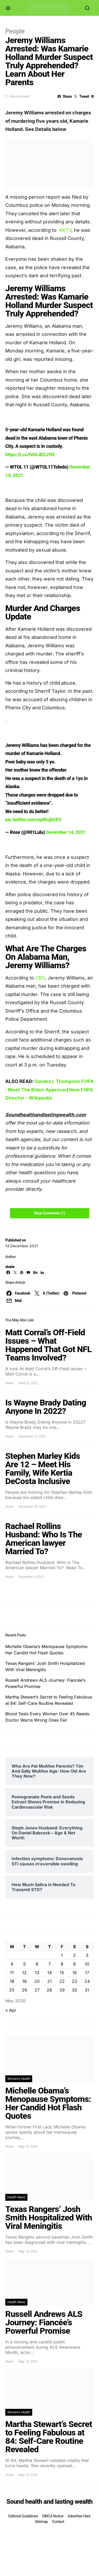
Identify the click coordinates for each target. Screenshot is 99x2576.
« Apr (10, 2010)
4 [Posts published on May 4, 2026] (12, 1964)
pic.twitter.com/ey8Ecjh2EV (33, 819)
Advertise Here (79, 2516)
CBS (40, 978)
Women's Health (18, 2079)
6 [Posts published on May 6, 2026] (37, 1964)
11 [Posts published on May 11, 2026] (12, 1972)
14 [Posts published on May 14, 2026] (49, 1972)
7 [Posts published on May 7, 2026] (49, 1964)
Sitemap (41, 2521)
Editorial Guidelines (23, 2516)
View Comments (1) (49, 1213)
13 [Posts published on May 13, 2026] (37, 1972)
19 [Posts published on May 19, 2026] (24, 1981)
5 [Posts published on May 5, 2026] (24, 1964)
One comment (19, 96)
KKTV (65, 230)
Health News (16, 2197)
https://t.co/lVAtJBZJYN (29, 454)
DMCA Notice (52, 2516)
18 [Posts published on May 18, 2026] (12, 1981)
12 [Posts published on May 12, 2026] (24, 1972)
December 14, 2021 (66, 832)
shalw (10, 1267)
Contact (58, 2521)
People (15, 31)
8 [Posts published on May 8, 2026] (62, 1964)
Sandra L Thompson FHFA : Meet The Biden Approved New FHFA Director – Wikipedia (49, 1090)
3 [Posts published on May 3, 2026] (87, 1955)
